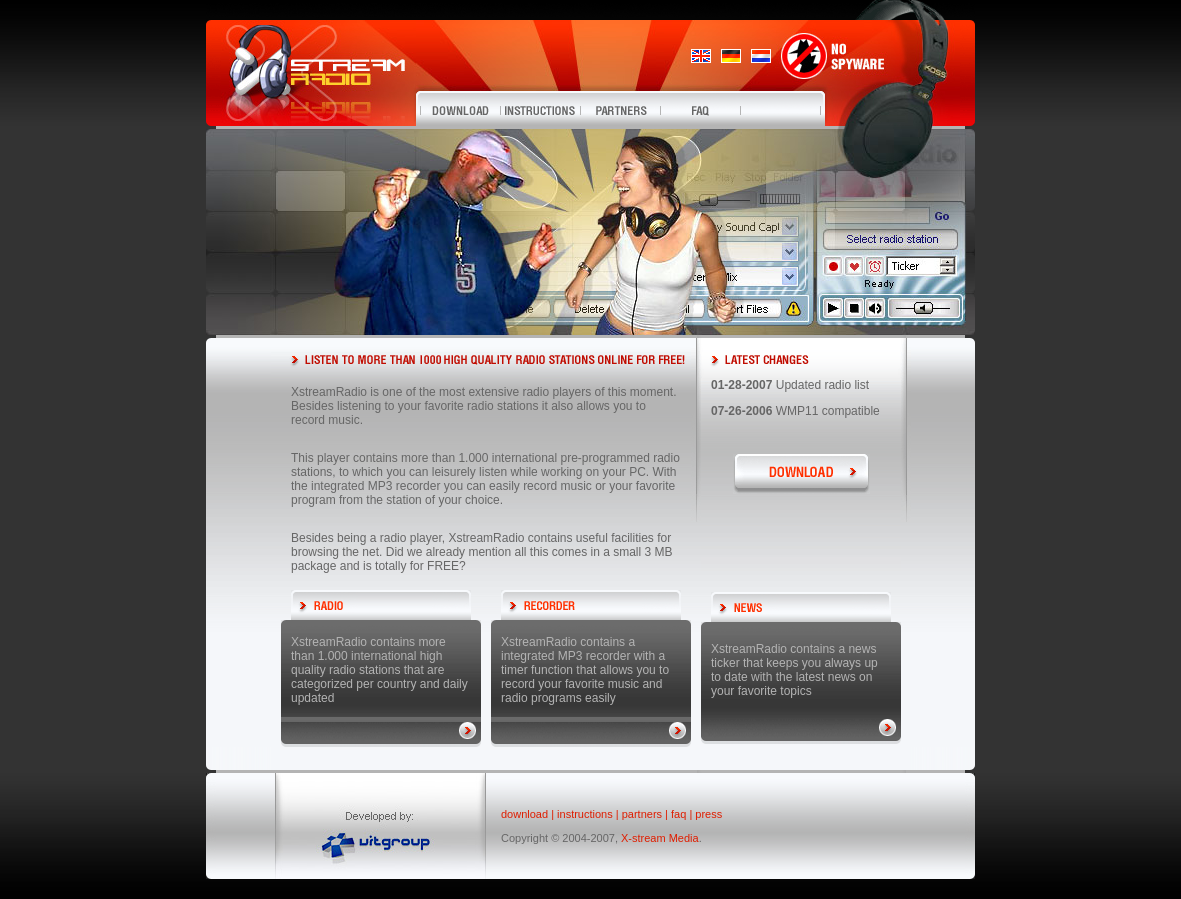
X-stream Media (660, 838)
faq (678, 814)
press (708, 814)
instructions (585, 814)
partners (642, 814)
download (524, 814)
